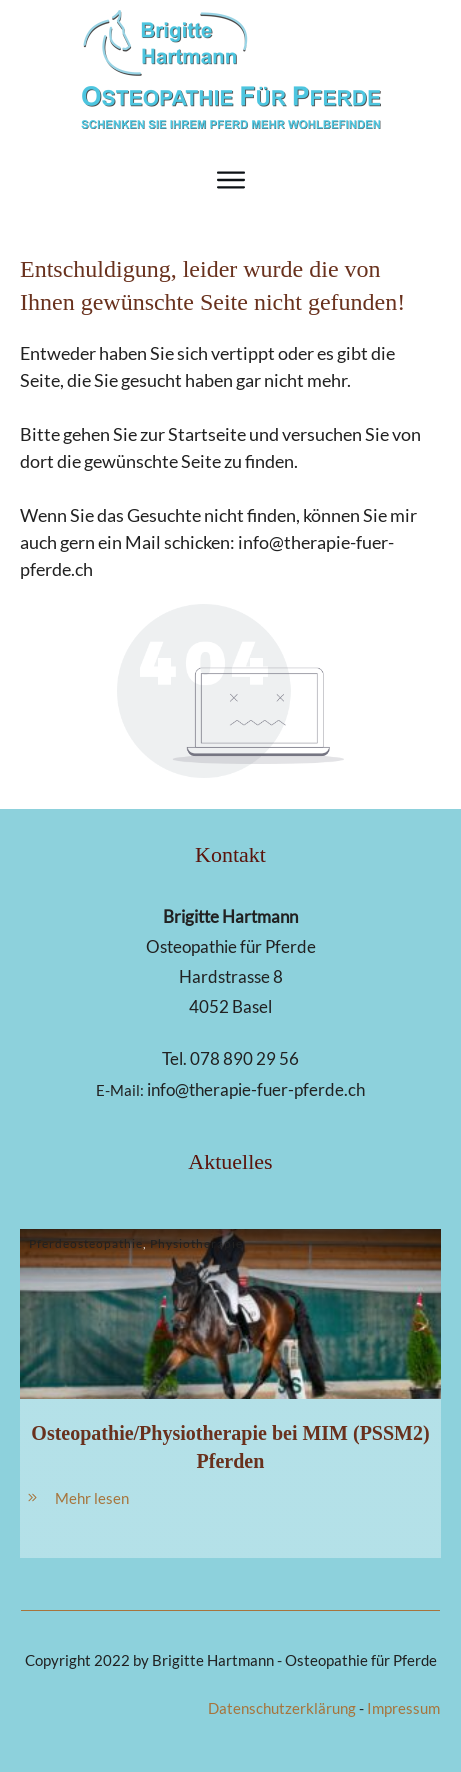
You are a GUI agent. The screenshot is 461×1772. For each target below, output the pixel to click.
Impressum (403, 1708)
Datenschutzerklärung (282, 1708)
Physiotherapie (196, 1243)
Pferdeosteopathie (86, 1243)
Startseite (207, 434)
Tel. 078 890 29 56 (230, 1058)
